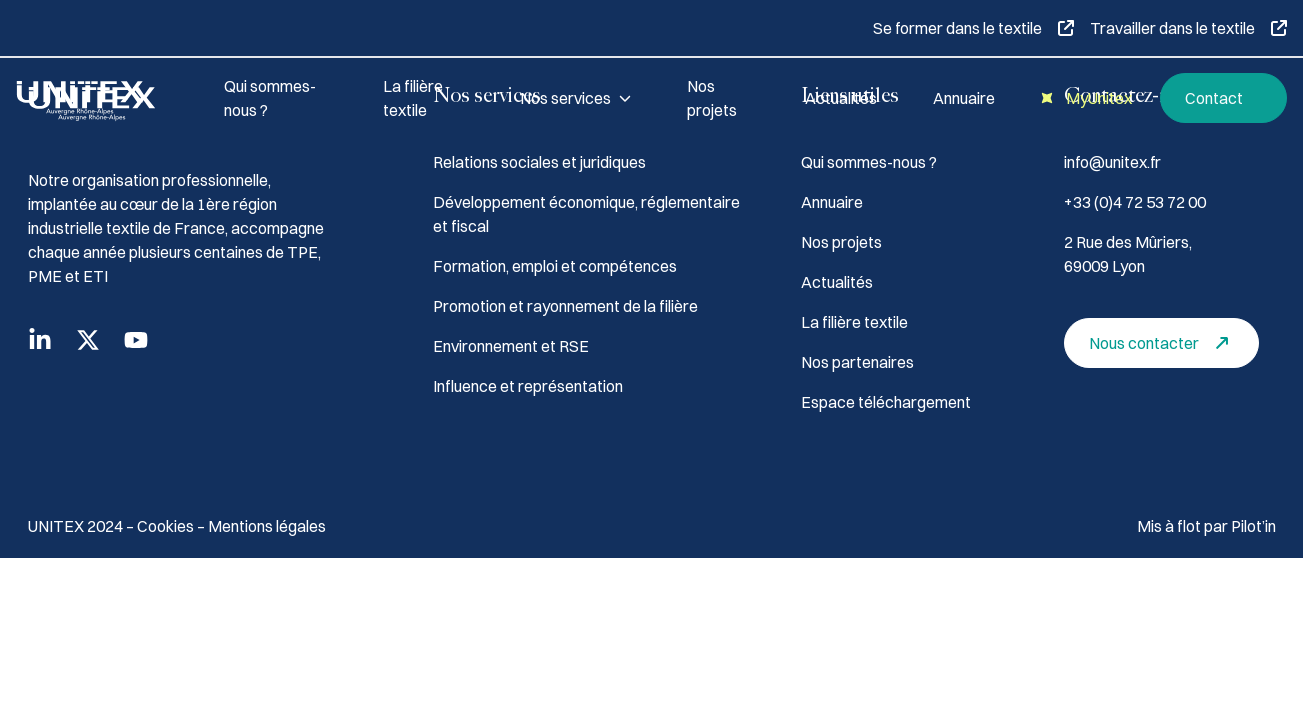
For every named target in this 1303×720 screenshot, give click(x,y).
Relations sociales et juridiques (539, 162)
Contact (1227, 98)
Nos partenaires (857, 362)
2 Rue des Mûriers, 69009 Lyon (1128, 254)
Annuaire (964, 98)
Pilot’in (1253, 526)
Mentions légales (267, 526)
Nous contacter (1164, 343)
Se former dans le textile (973, 28)
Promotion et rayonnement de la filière (565, 306)
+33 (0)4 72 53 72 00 (1135, 202)
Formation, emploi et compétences (555, 266)
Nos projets (712, 98)
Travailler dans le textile (1188, 28)
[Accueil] (96, 98)
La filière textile (413, 98)
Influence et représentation (528, 386)
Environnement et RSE (511, 346)
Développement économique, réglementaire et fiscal (586, 214)
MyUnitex (1083, 98)
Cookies (167, 526)
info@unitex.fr (1112, 162)
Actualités (841, 98)
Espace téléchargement (886, 402)
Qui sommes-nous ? (270, 98)
